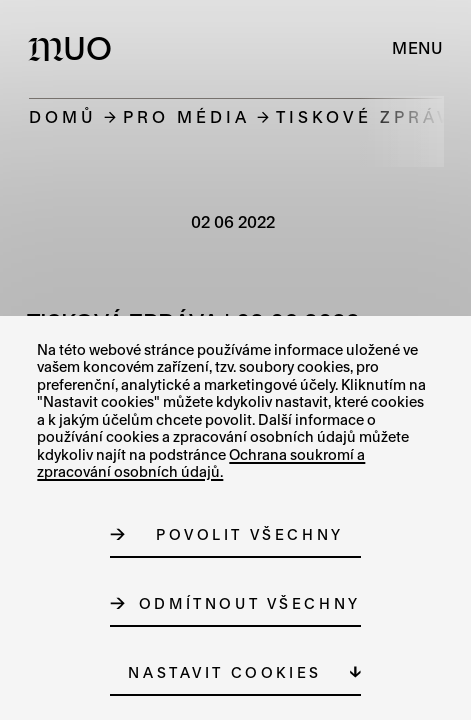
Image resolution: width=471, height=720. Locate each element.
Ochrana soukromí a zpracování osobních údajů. (201, 463)
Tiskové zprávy (371, 116)
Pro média (186, 116)
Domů (63, 116)
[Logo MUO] (74, 48)
